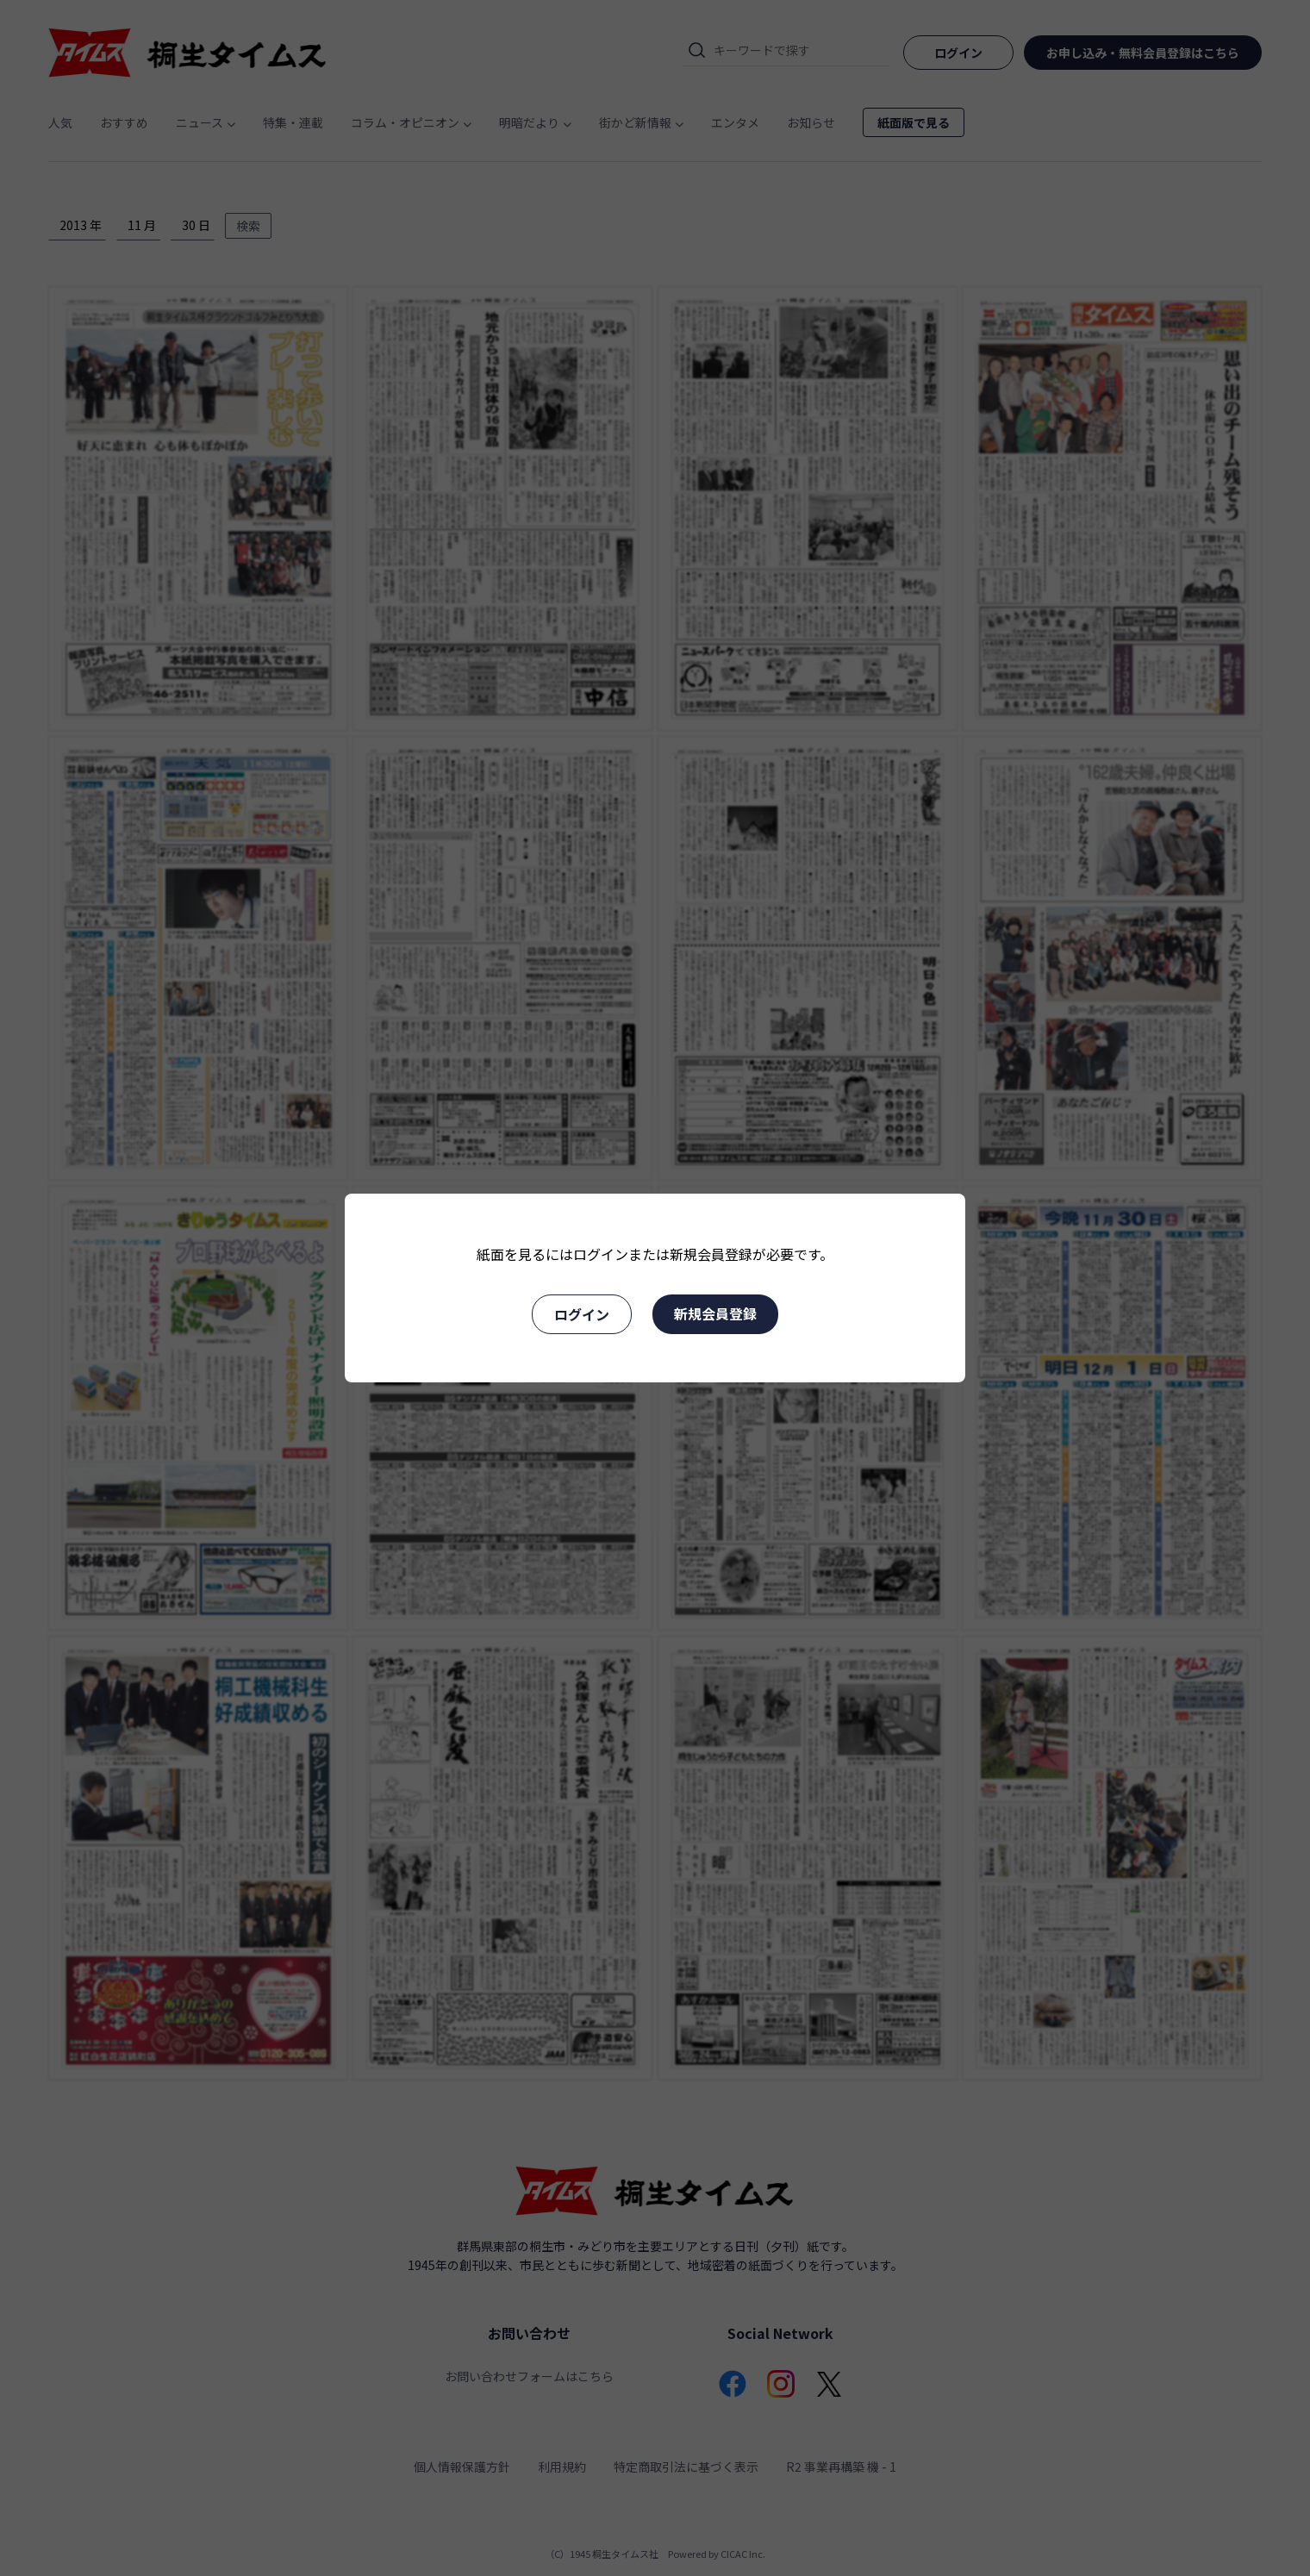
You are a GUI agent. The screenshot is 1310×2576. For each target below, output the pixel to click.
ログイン (581, 1314)
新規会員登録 (715, 1313)
